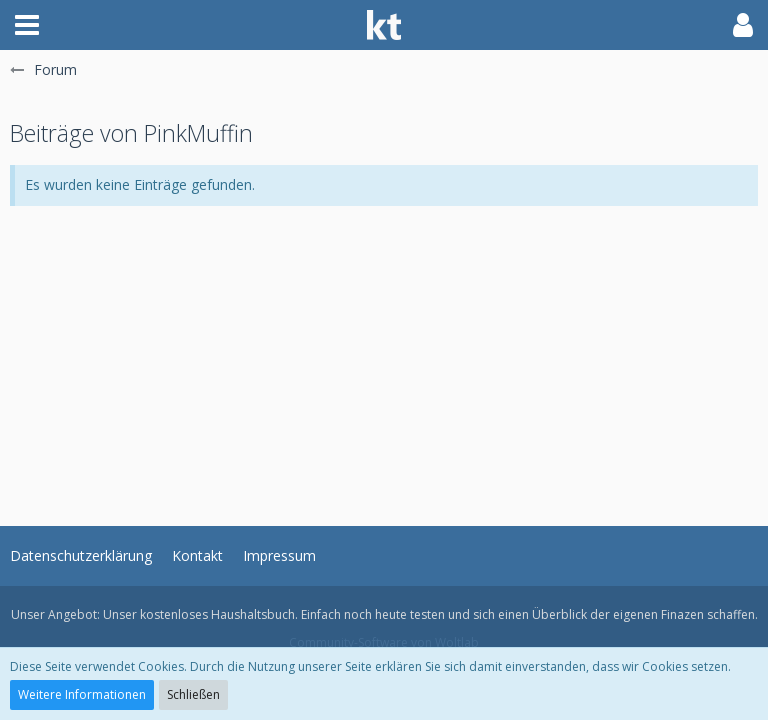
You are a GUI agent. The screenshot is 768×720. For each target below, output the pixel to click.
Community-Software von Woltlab (384, 642)
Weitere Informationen (82, 694)
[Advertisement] (384, 346)
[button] (27, 25)
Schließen (193, 694)
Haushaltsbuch (253, 614)
